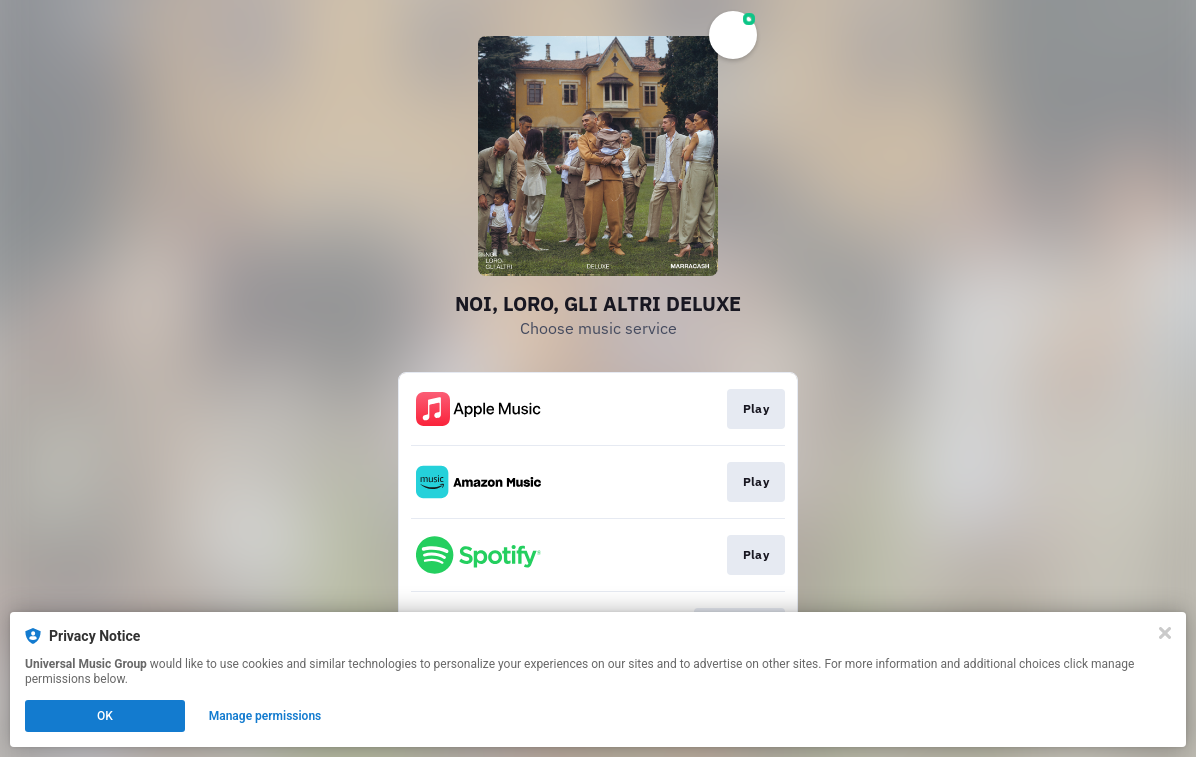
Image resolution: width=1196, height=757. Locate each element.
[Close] (1165, 633)
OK (105, 716)
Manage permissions (265, 716)
